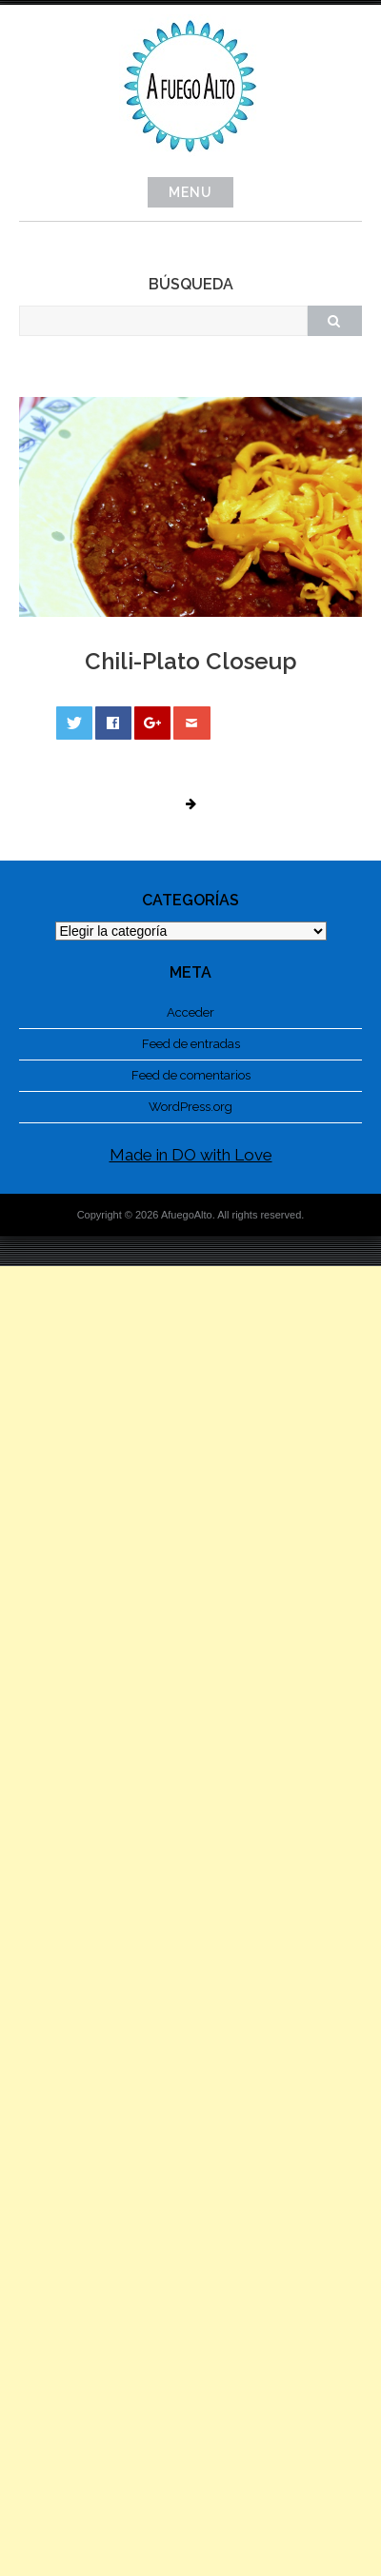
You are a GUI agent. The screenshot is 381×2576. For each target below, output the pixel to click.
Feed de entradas (191, 1044)
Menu (190, 192)
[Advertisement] (190, 1921)
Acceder (190, 1012)
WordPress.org (190, 1107)
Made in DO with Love (191, 1154)
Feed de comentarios (191, 1075)
